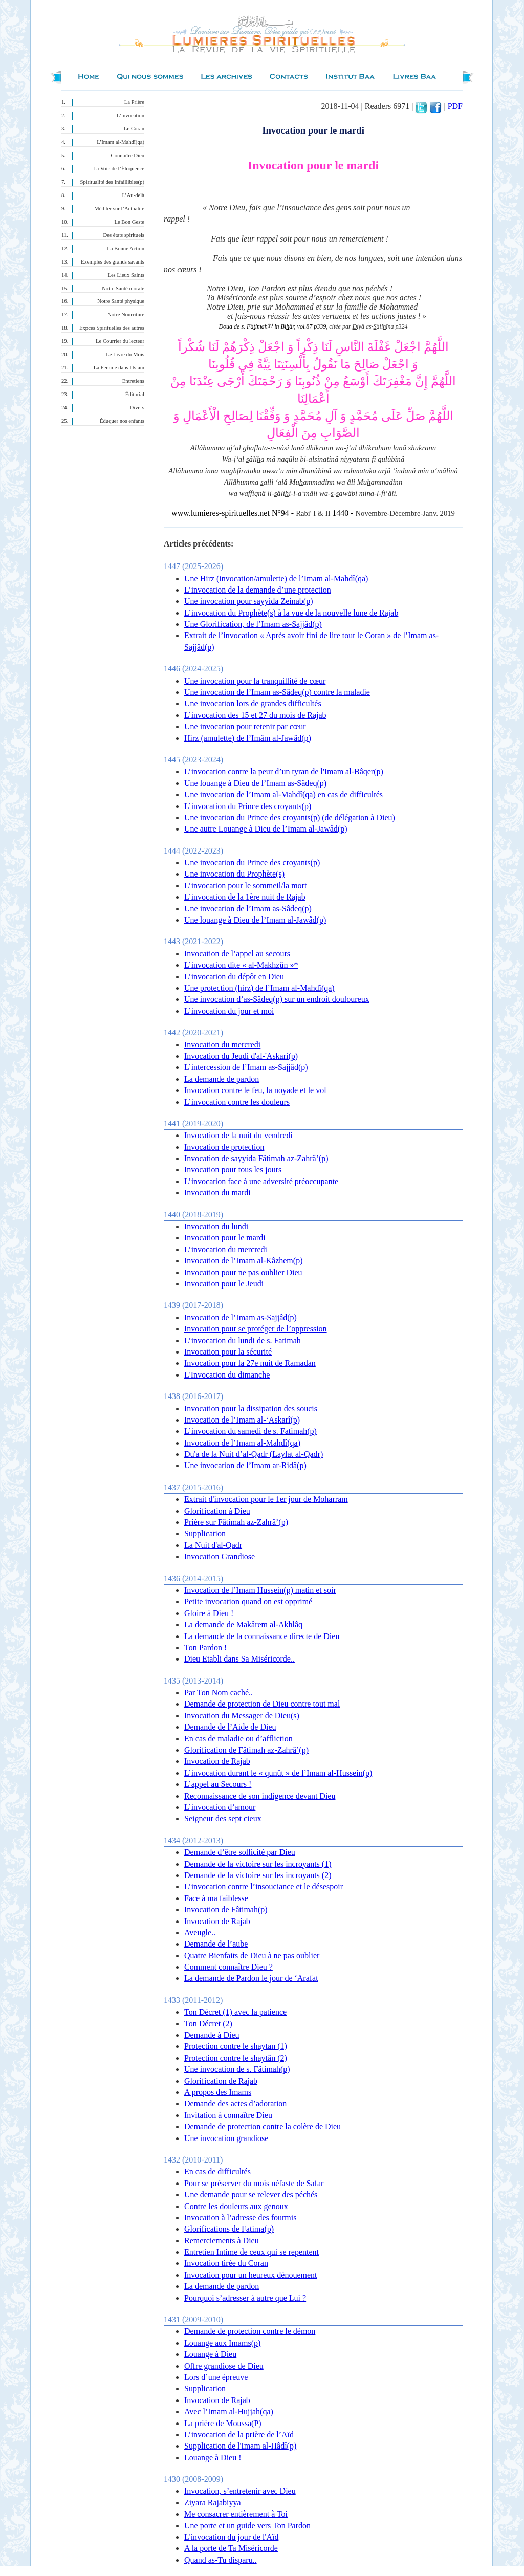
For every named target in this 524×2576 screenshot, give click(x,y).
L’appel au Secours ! (217, 1784)
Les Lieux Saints (125, 275)
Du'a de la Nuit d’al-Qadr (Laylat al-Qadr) (253, 1454)
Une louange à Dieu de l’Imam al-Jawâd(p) (255, 919)
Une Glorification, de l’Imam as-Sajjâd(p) (253, 624)
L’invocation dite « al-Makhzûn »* (241, 964)
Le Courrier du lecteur (120, 341)
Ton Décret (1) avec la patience (235, 2011)
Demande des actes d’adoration (235, 2103)
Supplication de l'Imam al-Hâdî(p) (240, 2445)
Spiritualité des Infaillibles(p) (112, 182)
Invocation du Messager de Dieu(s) (241, 1715)
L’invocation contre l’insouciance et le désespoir (263, 1886)
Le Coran (134, 129)
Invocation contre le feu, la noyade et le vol (255, 1090)
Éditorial (134, 394)
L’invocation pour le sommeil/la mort (245, 885)
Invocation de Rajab (217, 1761)
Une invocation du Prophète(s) (234, 873)
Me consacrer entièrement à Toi (236, 2513)
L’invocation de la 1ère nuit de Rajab (244, 896)
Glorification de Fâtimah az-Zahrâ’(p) (246, 1749)
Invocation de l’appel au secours (237, 953)
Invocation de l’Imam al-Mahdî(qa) (242, 1442)
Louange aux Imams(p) (222, 2343)
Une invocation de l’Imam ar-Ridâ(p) (245, 1465)
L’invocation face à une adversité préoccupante (261, 1181)
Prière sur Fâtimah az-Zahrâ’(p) (236, 1522)
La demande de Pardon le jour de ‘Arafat (251, 1978)
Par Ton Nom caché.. (218, 1692)
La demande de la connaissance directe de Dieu (261, 1636)
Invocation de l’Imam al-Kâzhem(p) (243, 1260)
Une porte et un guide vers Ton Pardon (247, 2525)
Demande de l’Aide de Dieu (230, 1726)
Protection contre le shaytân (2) (235, 2058)
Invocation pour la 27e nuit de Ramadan (250, 1363)
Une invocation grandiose (226, 2138)
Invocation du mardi (217, 1192)
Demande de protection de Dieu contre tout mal (262, 1703)
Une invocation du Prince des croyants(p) (252, 862)
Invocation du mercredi (222, 1044)
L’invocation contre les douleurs (237, 1102)
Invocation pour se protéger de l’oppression (255, 1328)
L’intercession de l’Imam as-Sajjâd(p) (246, 1067)
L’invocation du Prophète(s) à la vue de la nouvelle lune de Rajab (291, 612)
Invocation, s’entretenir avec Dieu (240, 2490)
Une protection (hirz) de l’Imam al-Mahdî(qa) (259, 988)
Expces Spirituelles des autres (111, 328)
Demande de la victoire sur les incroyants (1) (257, 1864)
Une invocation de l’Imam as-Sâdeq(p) (248, 908)
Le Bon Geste (129, 222)
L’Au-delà (133, 195)
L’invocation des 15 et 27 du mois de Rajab (255, 715)
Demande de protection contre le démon (249, 2331)
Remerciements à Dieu (221, 2240)
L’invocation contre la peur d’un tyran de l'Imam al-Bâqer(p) (283, 771)
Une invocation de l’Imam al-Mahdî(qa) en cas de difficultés (283, 794)
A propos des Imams (217, 2092)
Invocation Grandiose (219, 1556)
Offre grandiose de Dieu (224, 2366)
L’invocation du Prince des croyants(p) (247, 806)
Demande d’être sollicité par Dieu (239, 1852)
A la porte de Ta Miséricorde (231, 2548)
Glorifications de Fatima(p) (229, 2228)
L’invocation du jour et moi (229, 1011)
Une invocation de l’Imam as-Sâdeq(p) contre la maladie (277, 692)
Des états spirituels (124, 235)
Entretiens (133, 381)
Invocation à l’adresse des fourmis (240, 2217)
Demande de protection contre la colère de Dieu (262, 2126)
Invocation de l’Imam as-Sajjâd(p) (240, 1317)
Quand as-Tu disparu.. (220, 2560)
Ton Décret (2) (208, 2023)
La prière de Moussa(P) (222, 2423)
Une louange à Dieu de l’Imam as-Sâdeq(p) (255, 783)
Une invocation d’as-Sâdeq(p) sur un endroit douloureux (276, 999)
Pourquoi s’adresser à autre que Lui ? (245, 2298)
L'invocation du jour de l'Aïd (231, 2537)
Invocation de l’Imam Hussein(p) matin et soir (260, 1590)
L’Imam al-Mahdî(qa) (120, 142)
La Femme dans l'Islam (119, 367)
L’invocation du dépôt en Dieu (234, 976)
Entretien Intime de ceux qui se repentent (251, 2251)
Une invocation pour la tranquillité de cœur (254, 680)
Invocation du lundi (216, 1226)
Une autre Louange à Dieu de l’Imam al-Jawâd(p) (265, 828)
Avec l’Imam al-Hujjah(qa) (228, 2411)
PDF (455, 106)
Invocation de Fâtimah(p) (226, 1909)
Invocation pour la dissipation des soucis (250, 1408)
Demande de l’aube (216, 1943)
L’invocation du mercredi (225, 1249)
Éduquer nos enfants (122, 421)
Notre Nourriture (125, 314)
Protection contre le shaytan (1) (235, 2046)
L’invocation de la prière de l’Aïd (239, 2434)
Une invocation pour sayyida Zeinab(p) (248, 601)
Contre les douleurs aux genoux (236, 2206)
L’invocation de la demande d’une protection (257, 589)
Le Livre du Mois (125, 354)
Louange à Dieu (210, 2354)
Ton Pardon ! (205, 1647)
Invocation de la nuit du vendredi (238, 1135)
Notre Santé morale (123, 288)
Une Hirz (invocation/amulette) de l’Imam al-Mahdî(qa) (276, 578)
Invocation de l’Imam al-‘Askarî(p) (242, 1419)
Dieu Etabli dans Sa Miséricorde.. (239, 1658)
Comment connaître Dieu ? (228, 1966)
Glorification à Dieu (217, 1511)
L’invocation (130, 115)
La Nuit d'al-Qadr (213, 1545)
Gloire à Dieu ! (208, 1613)
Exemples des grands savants (112, 262)
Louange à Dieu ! (213, 2457)
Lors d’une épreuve (216, 2377)
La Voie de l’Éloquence (118, 168)
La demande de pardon (221, 1079)
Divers (137, 407)
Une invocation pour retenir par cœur (245, 726)
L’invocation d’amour (219, 1807)
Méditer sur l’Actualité (119, 208)
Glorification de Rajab (220, 2081)
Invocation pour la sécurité (228, 1351)
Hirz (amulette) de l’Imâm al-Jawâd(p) (247, 738)
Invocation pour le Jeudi (224, 1283)
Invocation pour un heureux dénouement (250, 2275)
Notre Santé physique (120, 301)
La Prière (134, 102)
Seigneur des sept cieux (222, 1818)
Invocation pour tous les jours (232, 1169)
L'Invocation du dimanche (227, 1374)
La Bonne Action (125, 248)
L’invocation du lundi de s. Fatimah (242, 1340)
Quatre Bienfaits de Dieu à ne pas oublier (251, 1955)
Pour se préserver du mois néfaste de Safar (253, 2183)
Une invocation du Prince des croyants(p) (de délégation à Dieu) (289, 817)
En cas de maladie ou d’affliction (238, 1738)
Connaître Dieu (127, 155)
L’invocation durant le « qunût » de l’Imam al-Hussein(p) (278, 1773)
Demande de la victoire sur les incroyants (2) (257, 1875)
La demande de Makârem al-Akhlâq (243, 1624)
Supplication (205, 1533)
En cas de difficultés (217, 2171)
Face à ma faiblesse (216, 1898)
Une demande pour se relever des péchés (250, 2194)
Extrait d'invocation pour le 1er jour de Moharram (266, 1499)
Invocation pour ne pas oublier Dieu (243, 1272)
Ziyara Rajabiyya (212, 2502)
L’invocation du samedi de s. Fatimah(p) (250, 1431)
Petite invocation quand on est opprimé (248, 1601)
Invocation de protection (224, 1147)
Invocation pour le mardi (225, 1237)
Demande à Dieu (211, 2035)
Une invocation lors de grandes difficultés (252, 703)
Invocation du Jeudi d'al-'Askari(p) (241, 1056)
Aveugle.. (199, 1932)
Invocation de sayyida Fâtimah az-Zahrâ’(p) (256, 1158)
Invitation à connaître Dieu (228, 2115)
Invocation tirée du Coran (226, 2263)
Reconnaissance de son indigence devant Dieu (259, 1796)
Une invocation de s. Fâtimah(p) (237, 2069)
